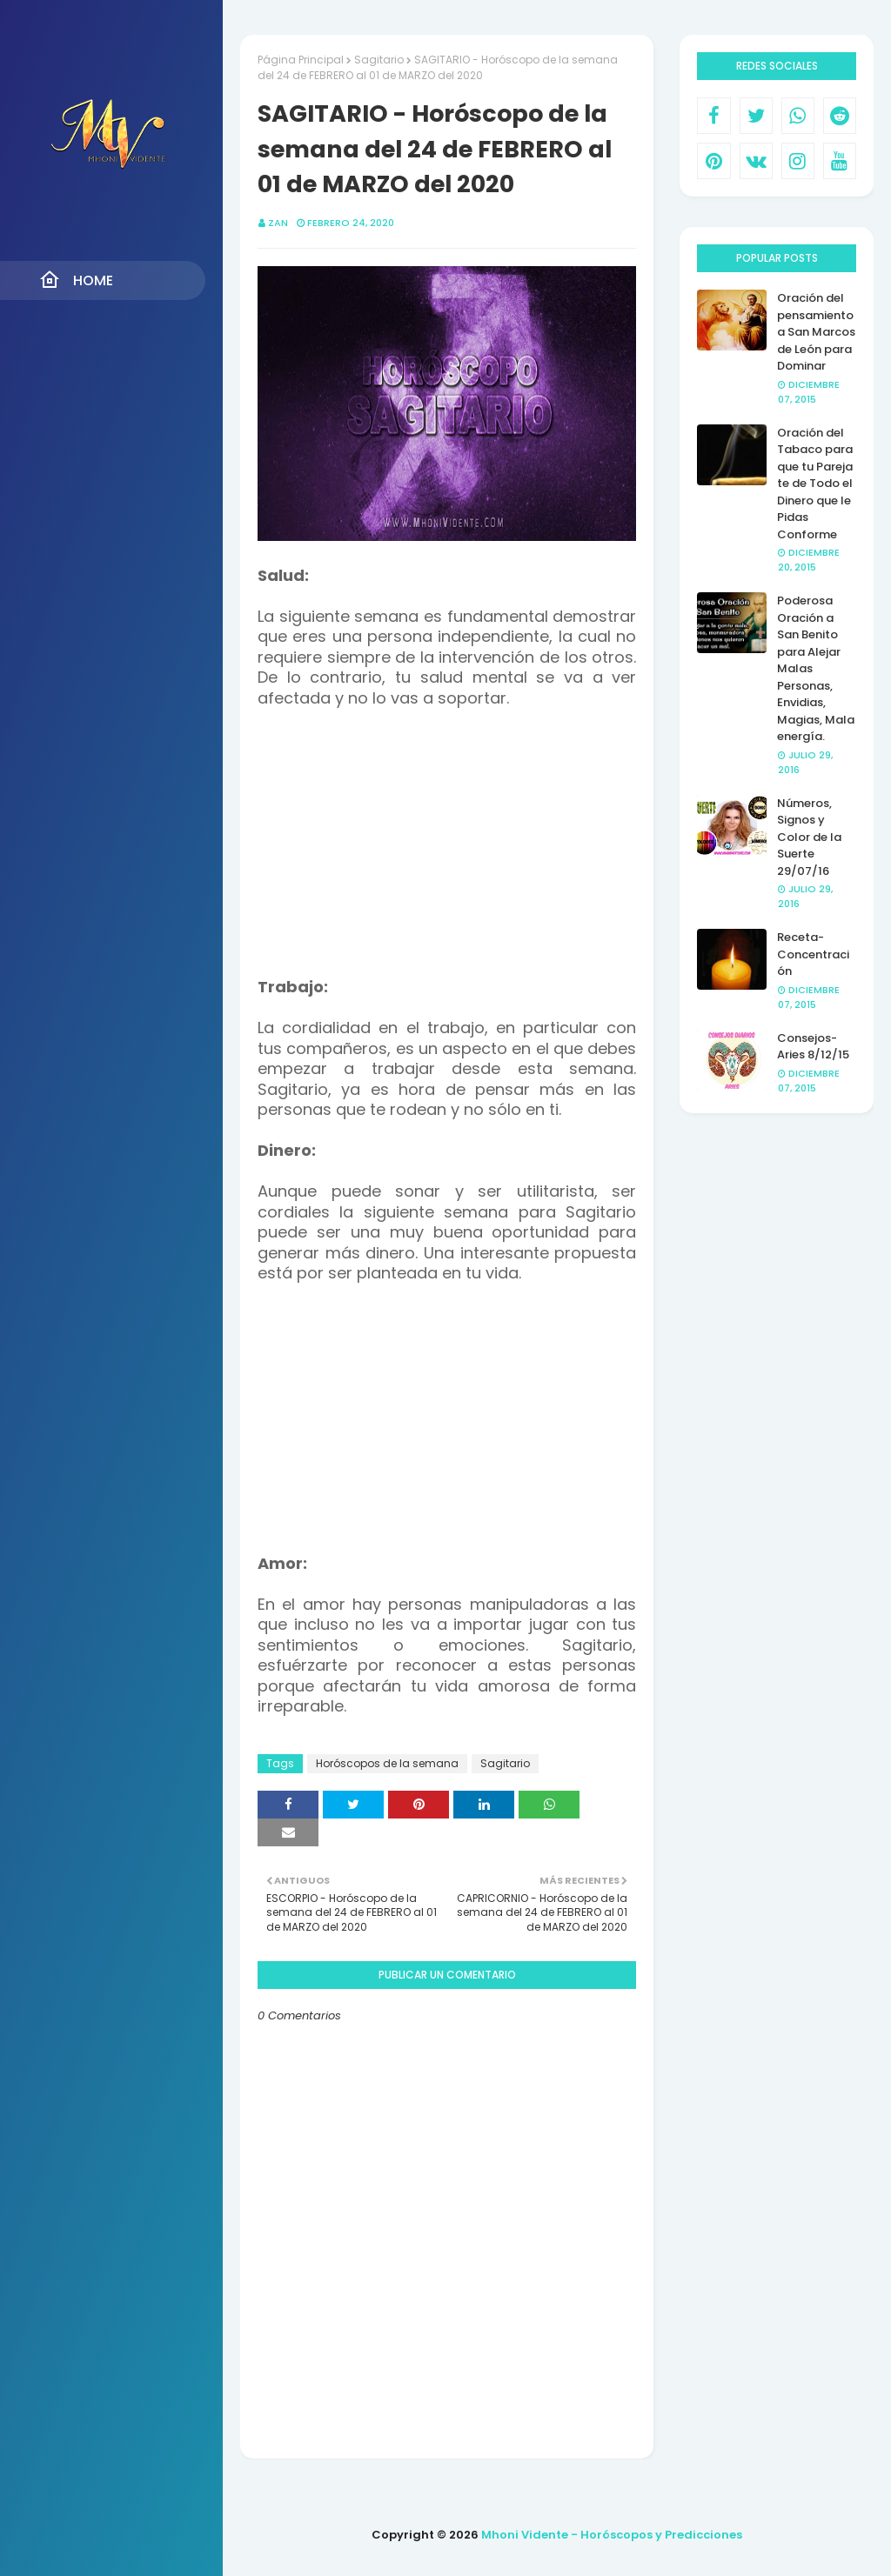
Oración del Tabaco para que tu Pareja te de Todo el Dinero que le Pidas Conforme (815, 483)
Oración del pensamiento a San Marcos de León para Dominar (816, 332)
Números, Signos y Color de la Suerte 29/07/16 (809, 837)
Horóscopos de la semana (387, 1763)
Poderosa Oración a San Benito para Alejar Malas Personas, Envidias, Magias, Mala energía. (815, 668)
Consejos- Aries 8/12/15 (813, 1047)
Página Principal (301, 59)
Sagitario (379, 59)
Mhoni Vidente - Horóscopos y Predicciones (611, 2534)
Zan (278, 223)
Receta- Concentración (813, 954)
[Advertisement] (447, 850)
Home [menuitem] (76, 280)
